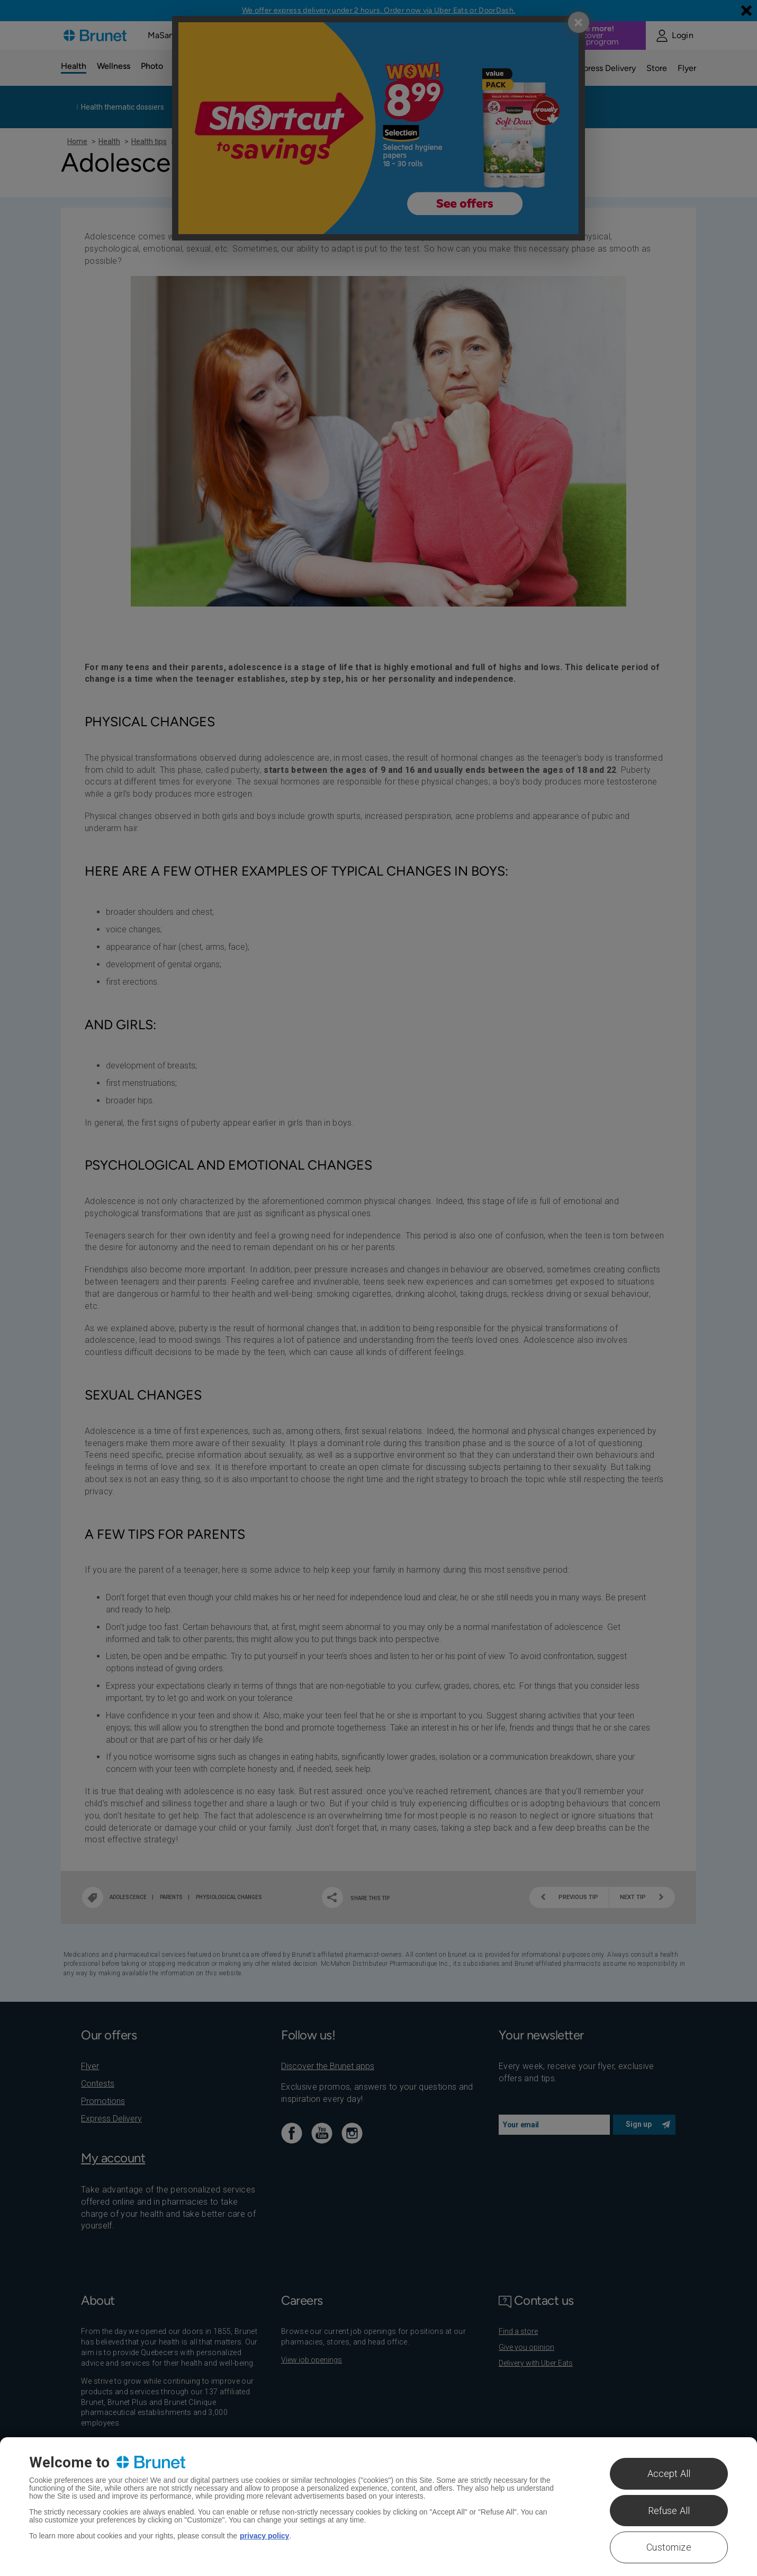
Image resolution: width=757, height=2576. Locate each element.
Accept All (669, 2473)
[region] (378, 2506)
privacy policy (264, 2536)
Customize (668, 2547)
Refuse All (669, 2510)
